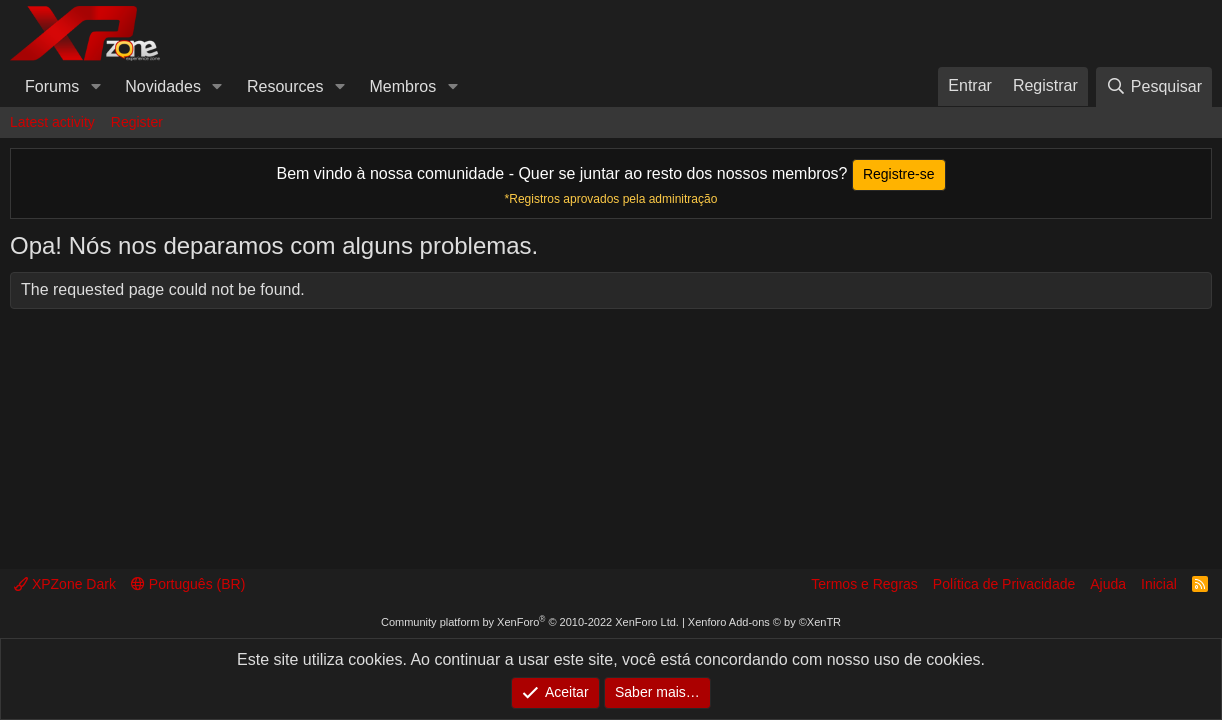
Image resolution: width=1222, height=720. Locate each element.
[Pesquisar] (1154, 86)
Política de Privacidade (1004, 584)
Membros (403, 86)
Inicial (1159, 584)
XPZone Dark (65, 584)
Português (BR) (188, 584)
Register (137, 122)
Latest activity (52, 122)
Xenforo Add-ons (764, 622)
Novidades (163, 86)
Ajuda (1108, 584)
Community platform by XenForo (530, 622)
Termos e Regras (864, 584)
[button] (95, 87)
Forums (52, 86)
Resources (285, 86)
